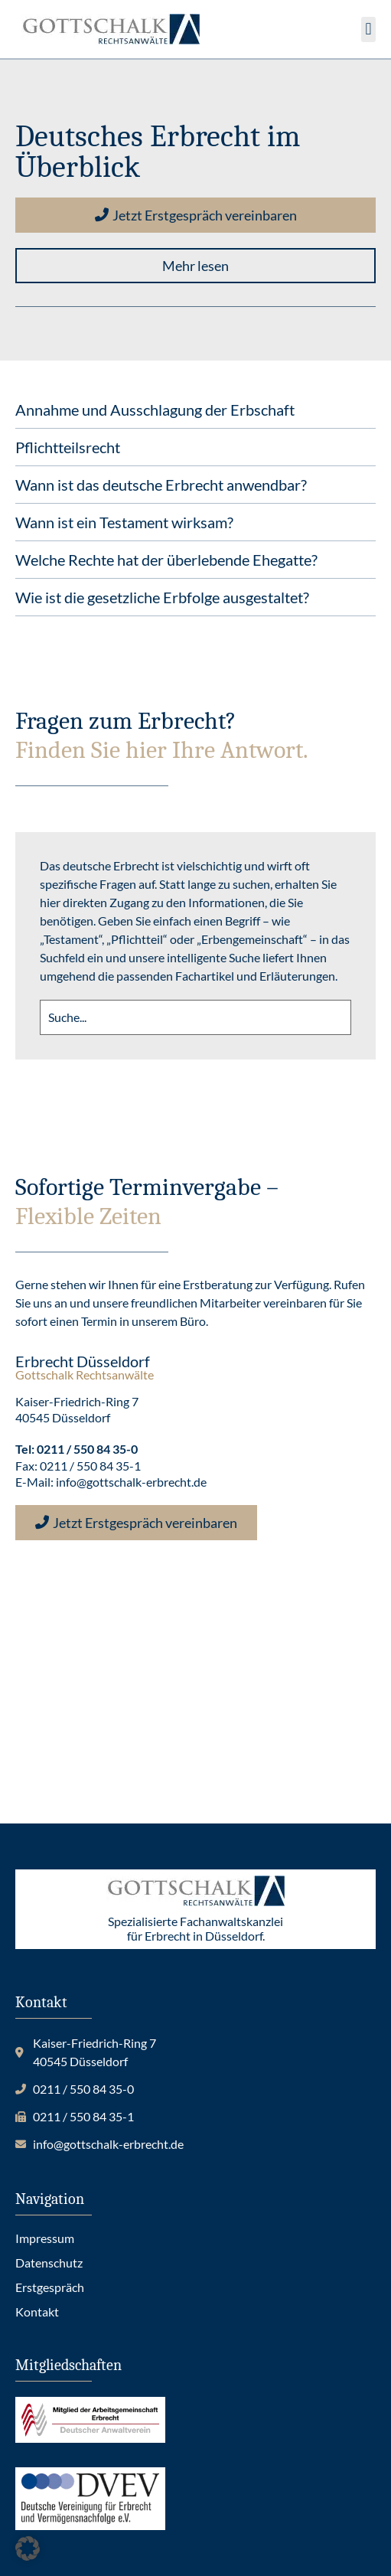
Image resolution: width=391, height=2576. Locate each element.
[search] (195, 1017)
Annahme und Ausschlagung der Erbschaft (155, 409)
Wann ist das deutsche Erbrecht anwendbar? (161, 484)
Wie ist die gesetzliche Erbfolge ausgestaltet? (162, 597)
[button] (368, 29)
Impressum (44, 2238)
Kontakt (37, 2311)
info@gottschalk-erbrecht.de (131, 1481)
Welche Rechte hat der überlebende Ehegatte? (166, 559)
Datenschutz (49, 2262)
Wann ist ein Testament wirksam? (124, 522)
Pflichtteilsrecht (67, 447)
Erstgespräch (49, 2287)
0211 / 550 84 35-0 (87, 1448)
